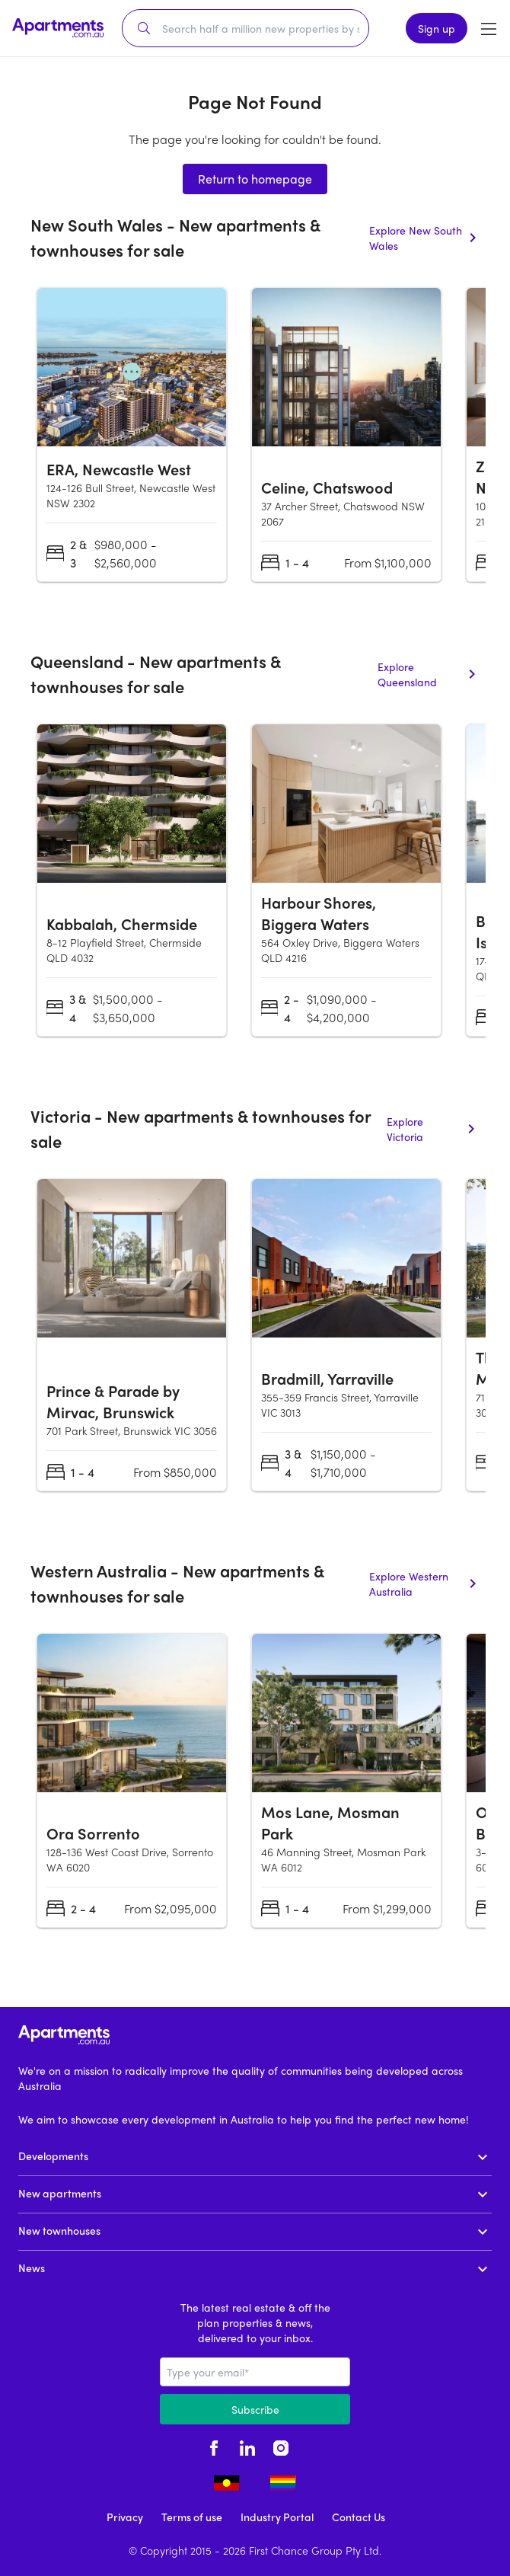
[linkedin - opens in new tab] (247, 2445)
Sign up (436, 28)
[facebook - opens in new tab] (214, 2445)
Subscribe (255, 2409)
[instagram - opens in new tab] (281, 2445)
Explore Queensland (429, 674)
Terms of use (191, 2516)
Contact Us (358, 2516)
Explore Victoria (433, 1129)
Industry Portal (277, 2516)
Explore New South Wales (424, 237)
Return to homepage (255, 178)
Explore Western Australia (424, 1583)
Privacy (125, 2516)
